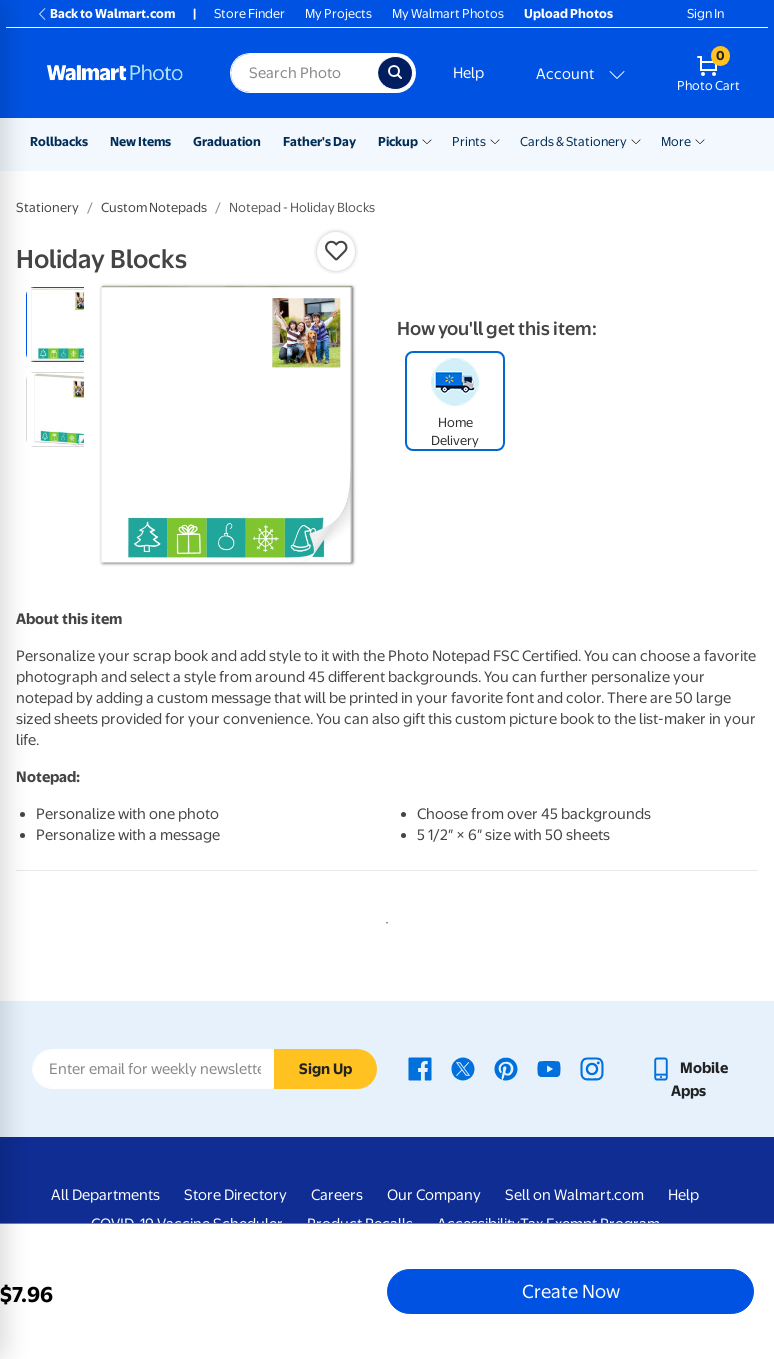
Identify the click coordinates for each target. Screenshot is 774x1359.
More (676, 141)
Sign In (705, 13)
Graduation (227, 141)
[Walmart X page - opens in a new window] (463, 1068)
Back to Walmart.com (105, 13)
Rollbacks (59, 141)
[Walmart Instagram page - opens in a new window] (592, 1068)
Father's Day (319, 141)
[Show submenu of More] (700, 140)
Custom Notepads (154, 207)
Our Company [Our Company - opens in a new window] (434, 1195)
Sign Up (325, 1069)
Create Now (571, 1291)
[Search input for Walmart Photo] (304, 73)
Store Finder (249, 13)
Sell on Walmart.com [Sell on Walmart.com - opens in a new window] (574, 1195)
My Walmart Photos (448, 13)
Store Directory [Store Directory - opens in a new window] (235, 1195)
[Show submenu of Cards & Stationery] (636, 140)
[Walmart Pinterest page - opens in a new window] (506, 1068)
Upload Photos (568, 13)
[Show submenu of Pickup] (427, 140)
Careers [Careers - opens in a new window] (337, 1195)
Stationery (47, 207)
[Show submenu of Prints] (495, 140)
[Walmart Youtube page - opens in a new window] (549, 1068)
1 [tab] (383, 919)
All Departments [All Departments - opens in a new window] (105, 1195)
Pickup (398, 141)
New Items (140, 141)
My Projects (338, 13)
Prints (469, 141)
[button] (336, 251)
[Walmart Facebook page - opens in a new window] (420, 1068)
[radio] (63, 324)
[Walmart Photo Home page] (117, 73)
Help (468, 73)
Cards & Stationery (573, 141)
